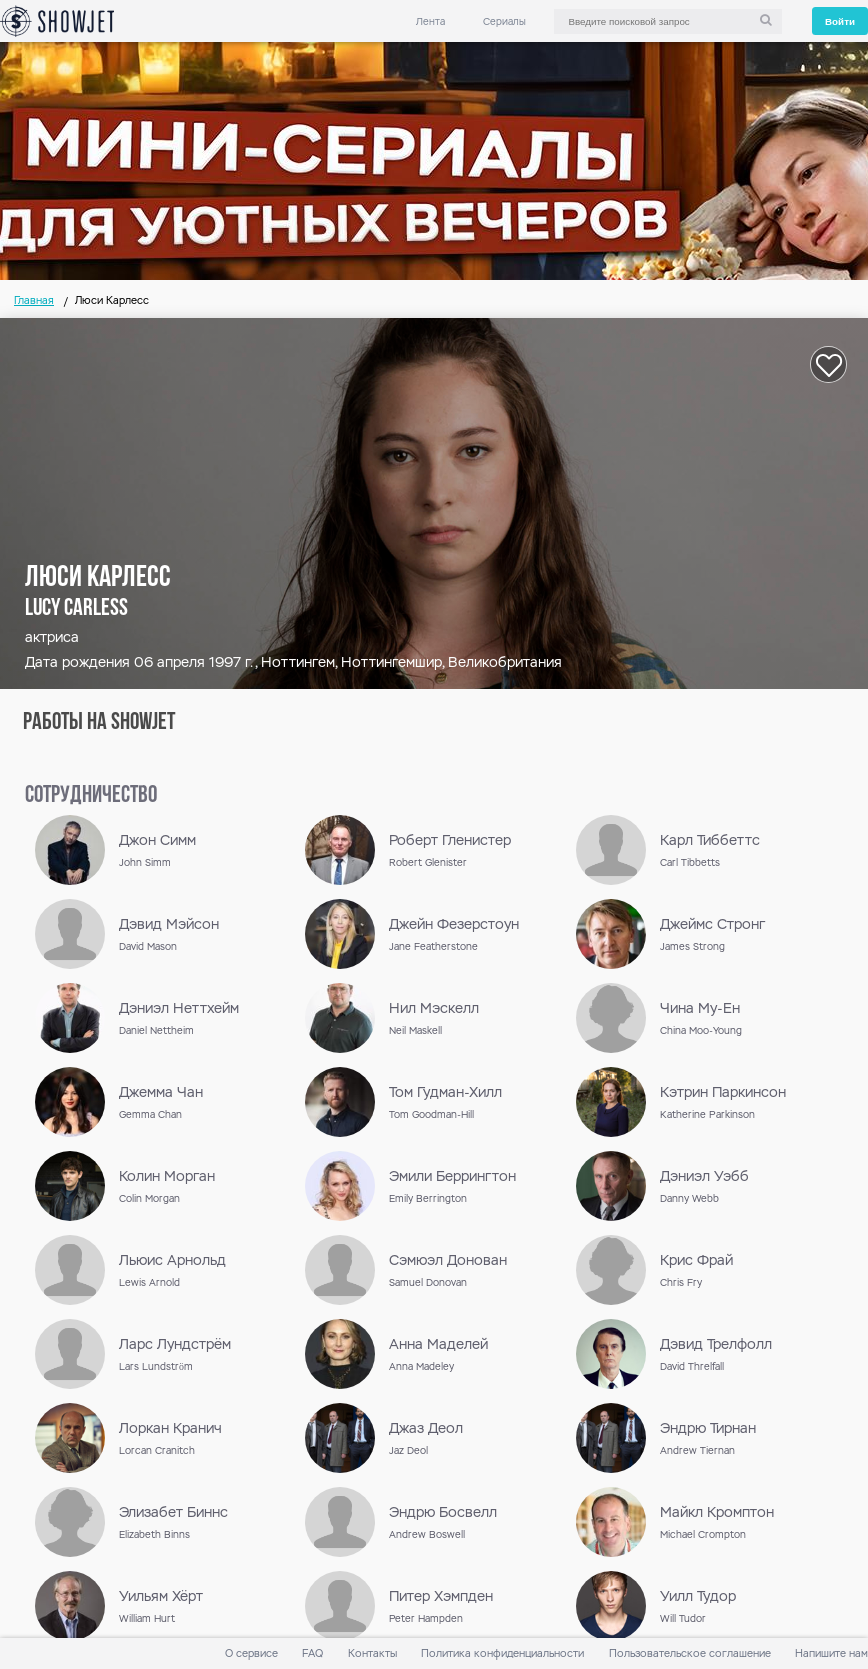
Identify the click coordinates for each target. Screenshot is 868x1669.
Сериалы (504, 21)
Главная (34, 300)
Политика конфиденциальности (502, 1653)
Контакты (372, 1653)
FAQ (312, 1653)
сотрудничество (91, 796)
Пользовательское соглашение (690, 1653)
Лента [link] (430, 21)
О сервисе (251, 1653)
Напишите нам (831, 1653)
